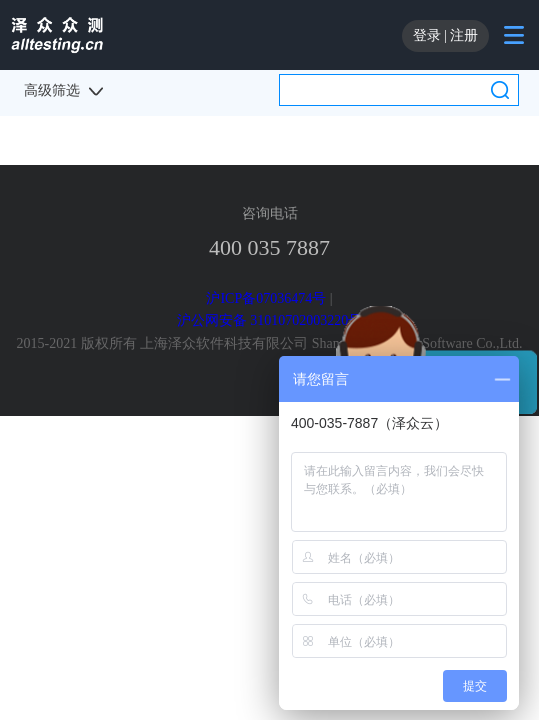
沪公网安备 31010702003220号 (270, 320)
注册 (464, 35)
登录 (427, 35)
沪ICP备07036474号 (266, 298)
